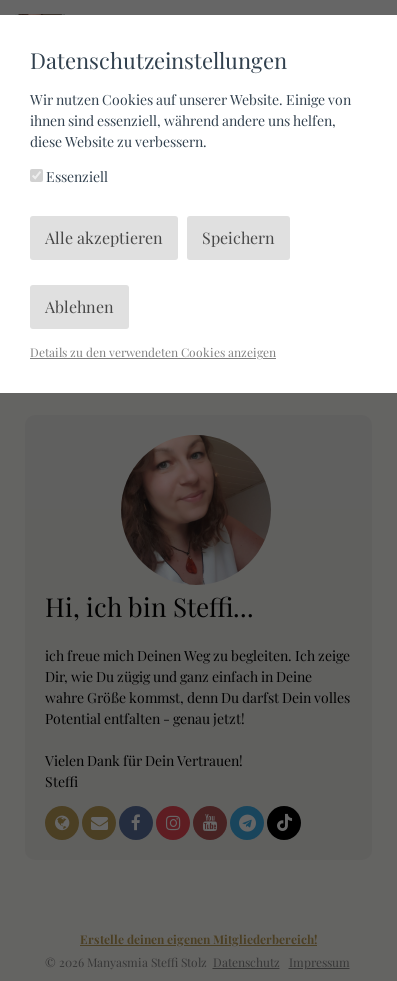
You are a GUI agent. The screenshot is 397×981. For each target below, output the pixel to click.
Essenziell (69, 176)
